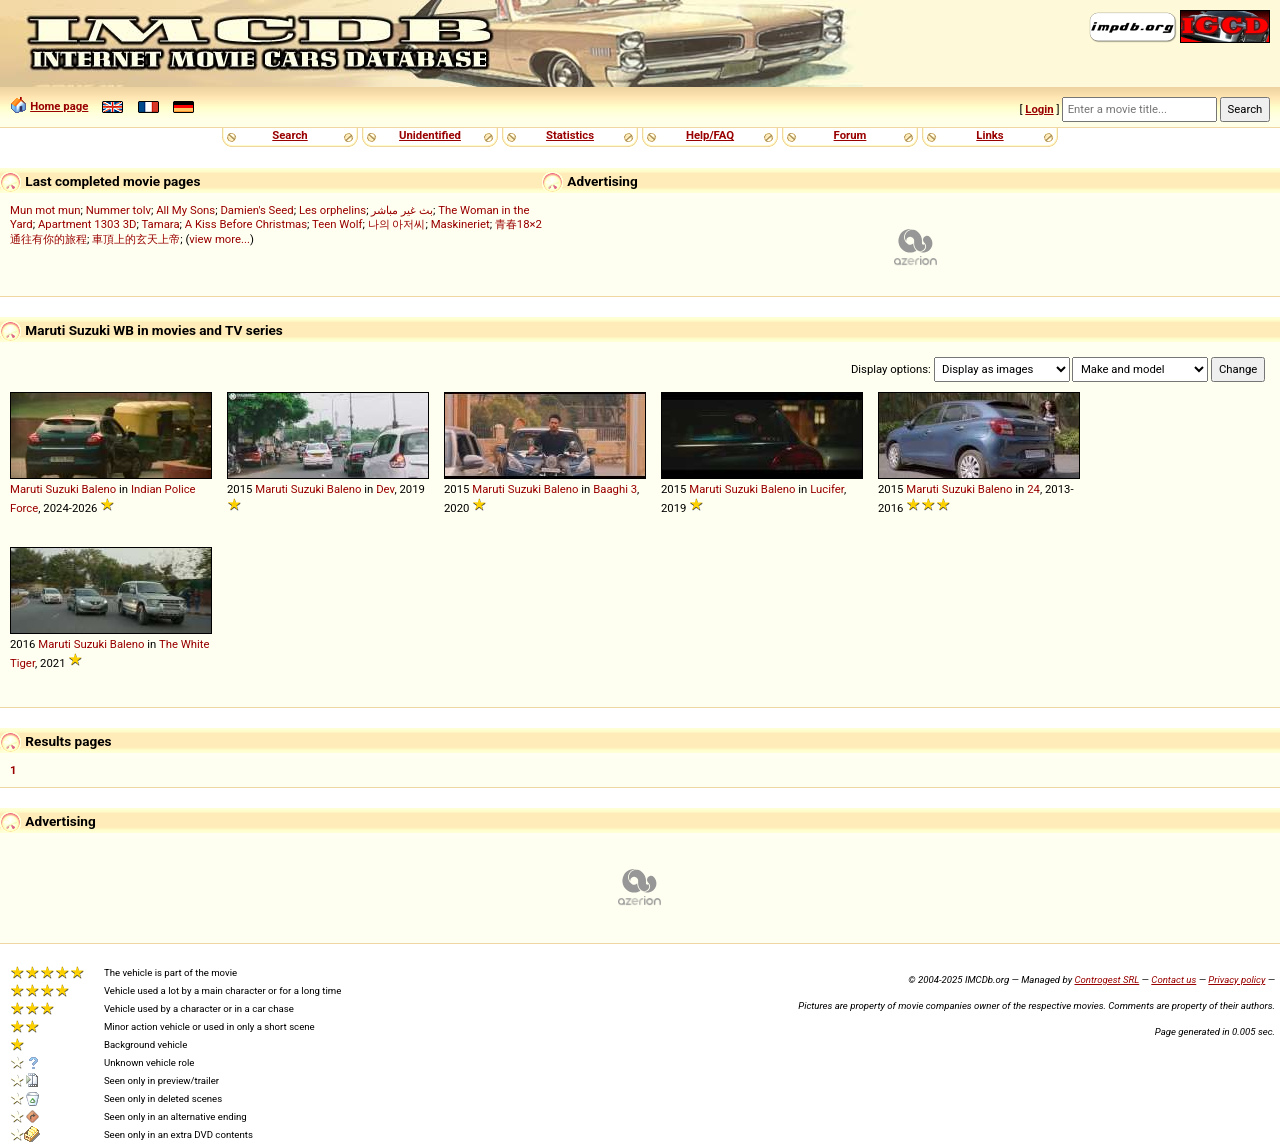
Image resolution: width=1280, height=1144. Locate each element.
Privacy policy (1236, 979)
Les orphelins (332, 210)
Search (289, 135)
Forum (850, 135)
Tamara (160, 224)
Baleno (99, 489)
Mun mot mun (45, 210)
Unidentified (430, 135)
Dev (385, 489)
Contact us (1173, 979)
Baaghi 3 (615, 489)
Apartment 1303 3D (87, 224)
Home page (59, 106)
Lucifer (827, 489)
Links (989, 135)
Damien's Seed (256, 210)
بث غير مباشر (402, 210)
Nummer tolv (118, 210)
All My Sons (185, 210)
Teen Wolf (337, 224)
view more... (219, 239)
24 (1033, 489)
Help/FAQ (710, 135)
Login (1039, 109)
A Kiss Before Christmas (246, 224)
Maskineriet (460, 224)
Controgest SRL (1106, 979)
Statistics (570, 135)
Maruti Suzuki (44, 489)
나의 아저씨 (397, 224)
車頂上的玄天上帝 (136, 239)
